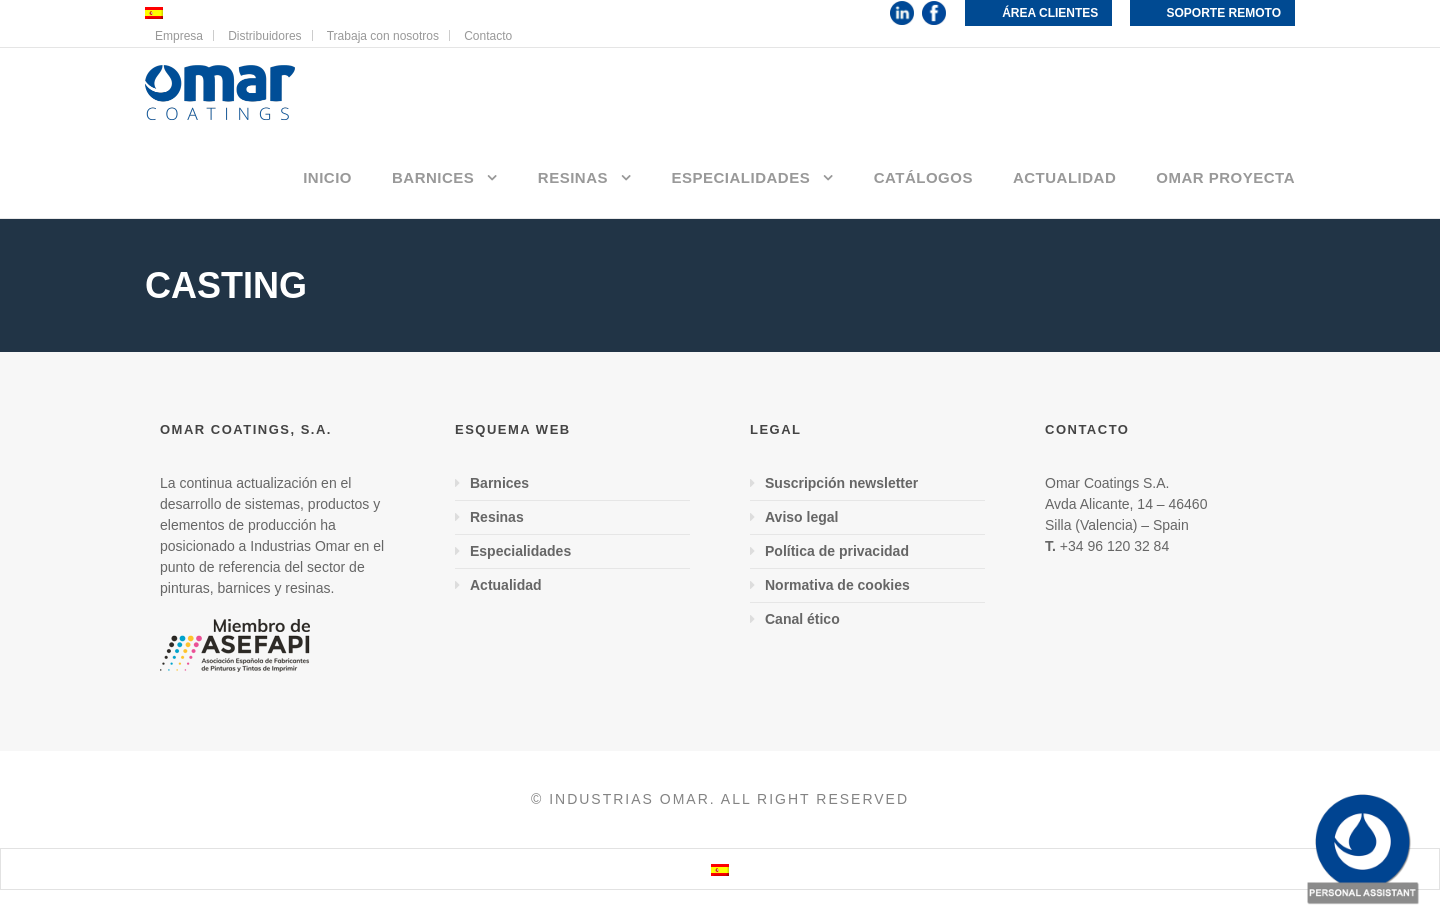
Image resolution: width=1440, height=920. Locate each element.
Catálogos (923, 177)
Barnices (433, 177)
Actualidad (1064, 177)
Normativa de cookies (837, 585)
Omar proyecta (1225, 177)
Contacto (488, 36)
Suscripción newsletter (841, 483)
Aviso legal (801, 517)
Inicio (327, 177)
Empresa (179, 36)
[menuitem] (720, 869)
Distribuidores (264, 36)
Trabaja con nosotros (383, 36)
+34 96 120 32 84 (1114, 546)
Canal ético (802, 619)
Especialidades (741, 177)
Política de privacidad (837, 551)
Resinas (573, 177)
